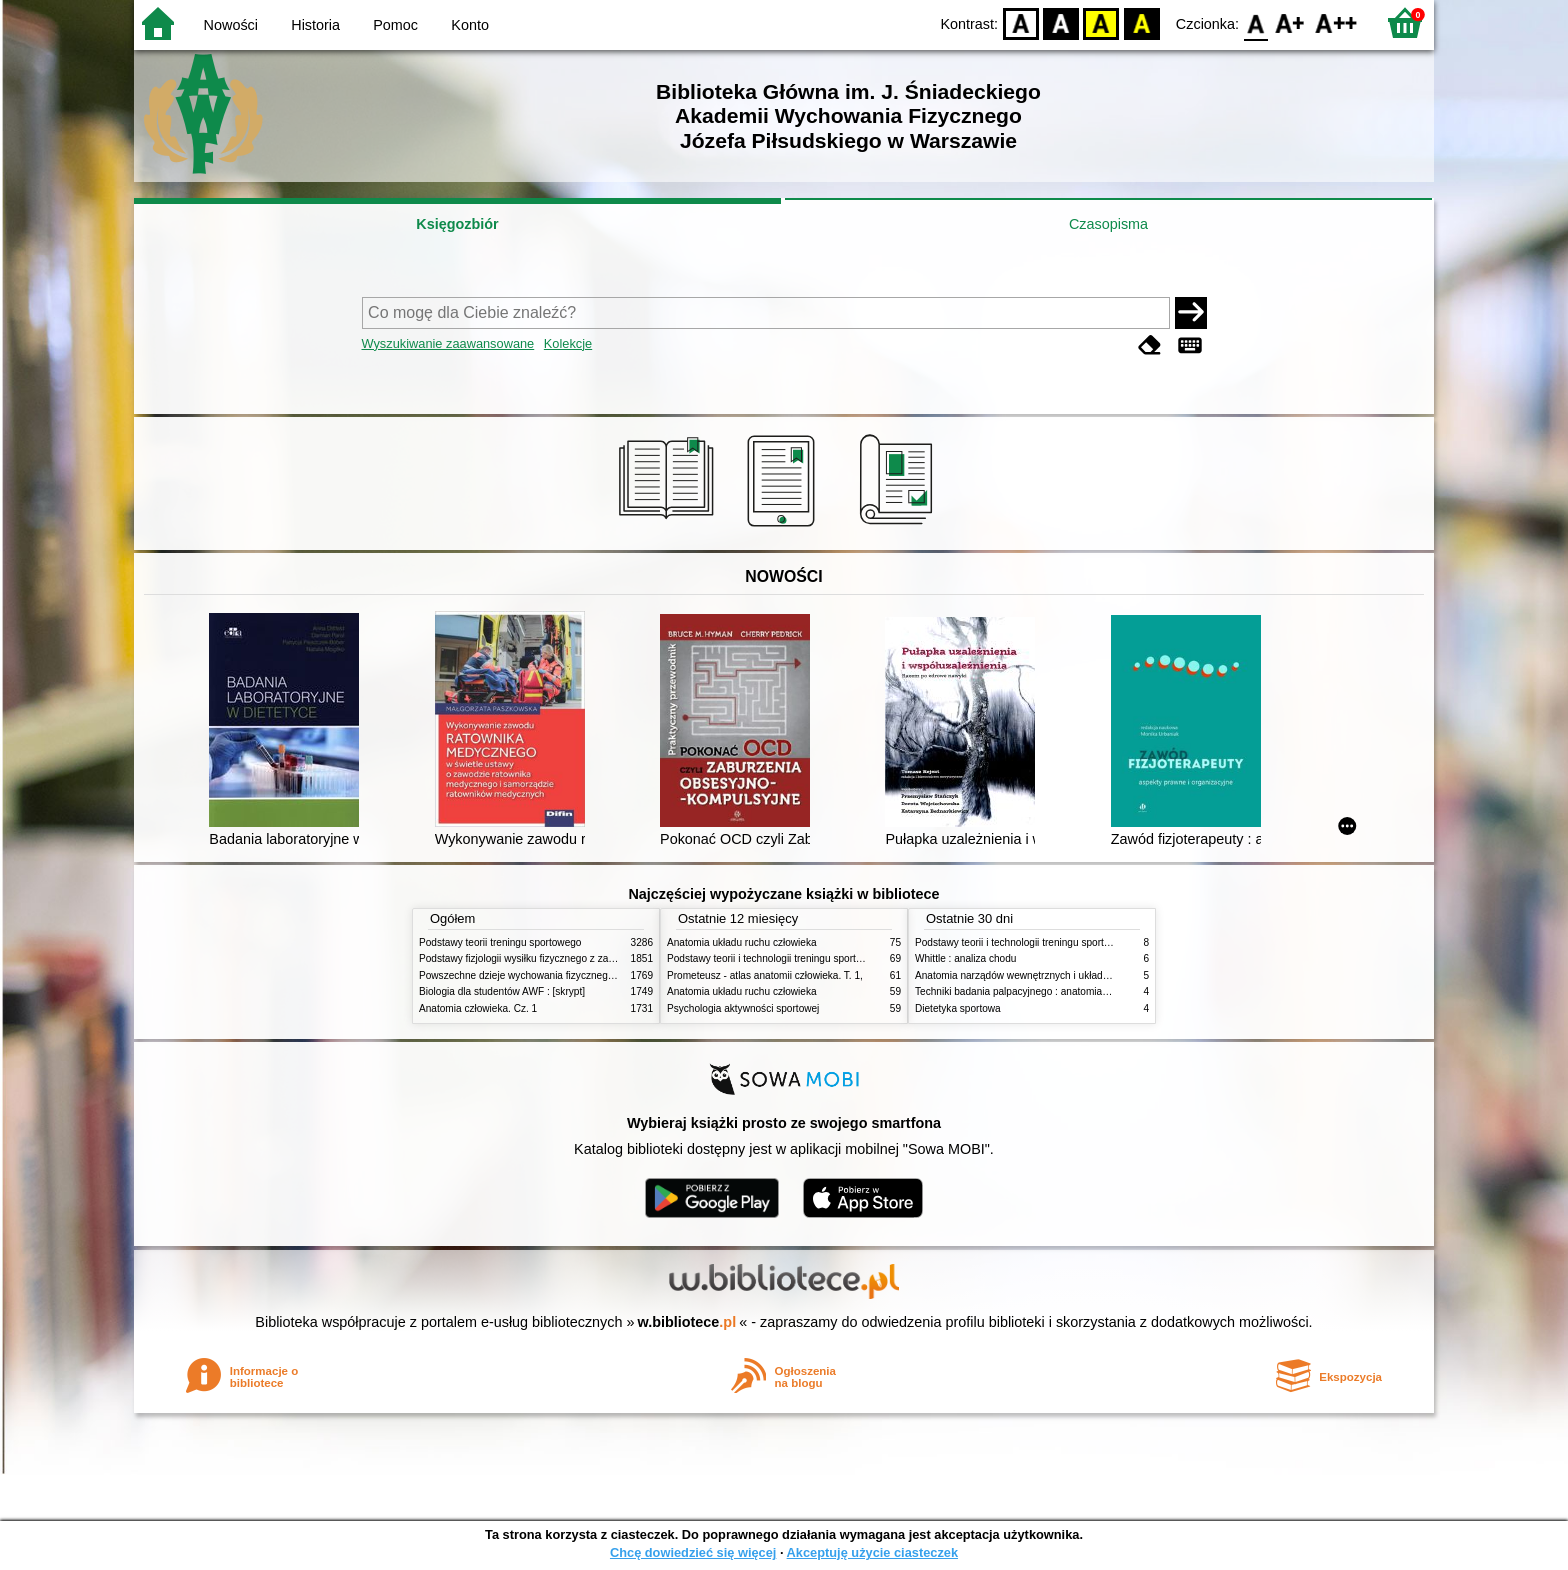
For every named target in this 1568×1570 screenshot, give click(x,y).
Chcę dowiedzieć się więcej (693, 1552)
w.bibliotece (687, 1322)
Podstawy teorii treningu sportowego (500, 942)
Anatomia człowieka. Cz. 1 (478, 1008)
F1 (1290, 22)
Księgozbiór (457, 224)
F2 (1336, 22)
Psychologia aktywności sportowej (743, 1008)
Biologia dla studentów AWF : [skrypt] (502, 991)
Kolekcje (568, 343)
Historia (315, 25)
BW (1061, 22)
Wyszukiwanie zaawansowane (448, 343)
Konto (470, 25)
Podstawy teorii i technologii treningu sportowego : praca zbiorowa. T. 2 (825, 958)
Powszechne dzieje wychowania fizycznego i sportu (534, 975)
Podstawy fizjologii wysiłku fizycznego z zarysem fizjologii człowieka (570, 958)
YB (1101, 22)
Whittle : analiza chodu (965, 958)
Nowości (231, 25)
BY (1141, 22)
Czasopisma (1108, 224)
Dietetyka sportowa (958, 1008)
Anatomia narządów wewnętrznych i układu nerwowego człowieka (1062, 975)
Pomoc (395, 25)
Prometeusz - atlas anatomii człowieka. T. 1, (765, 975)
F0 (1255, 22)
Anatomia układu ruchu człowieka (742, 942)
